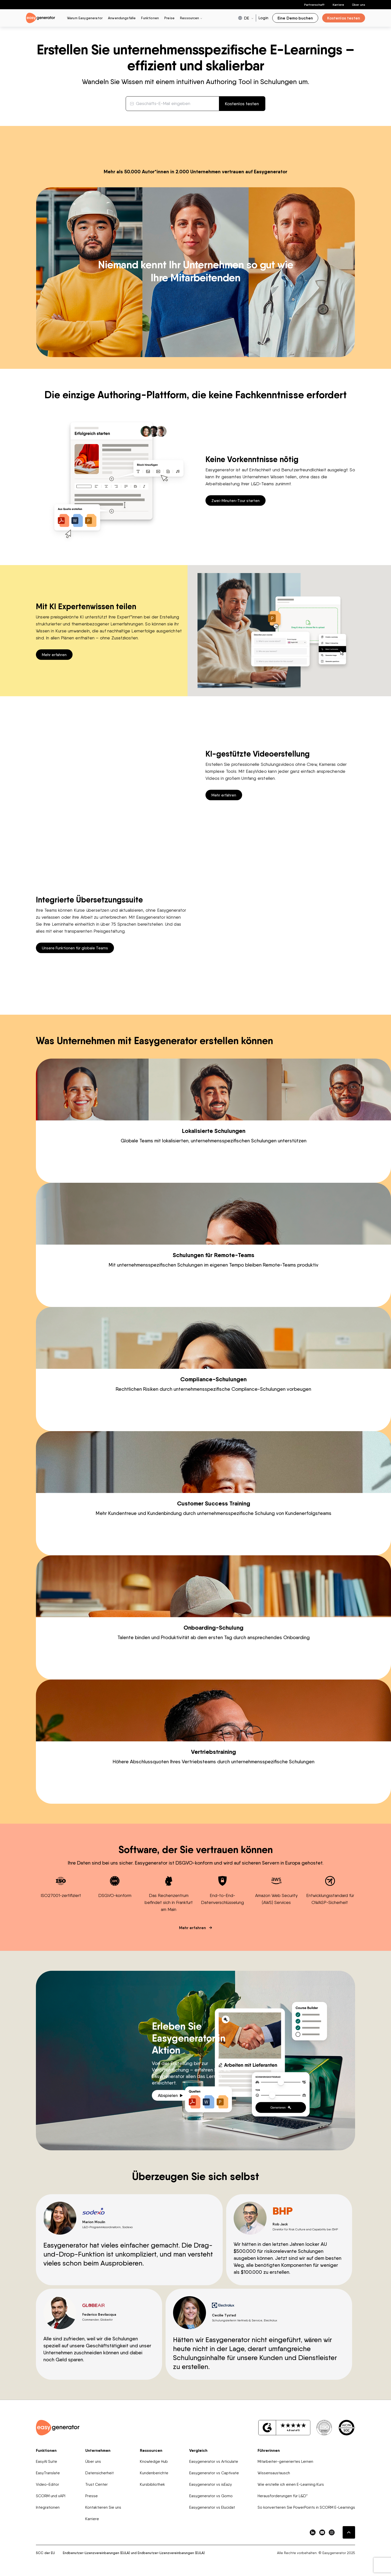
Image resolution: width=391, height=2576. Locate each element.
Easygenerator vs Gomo (211, 2496)
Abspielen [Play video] (170, 2096)
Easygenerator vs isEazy (210, 2485)
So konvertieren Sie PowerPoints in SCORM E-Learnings (306, 2508)
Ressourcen (151, 2451)
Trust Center (96, 2485)
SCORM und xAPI (50, 2496)
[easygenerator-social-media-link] (313, 2533)
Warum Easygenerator (84, 18)
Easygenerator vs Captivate (214, 2474)
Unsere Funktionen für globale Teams (79, 948)
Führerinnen (269, 2451)
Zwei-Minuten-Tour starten (238, 501)
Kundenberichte (154, 2474)
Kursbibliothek (152, 2485)
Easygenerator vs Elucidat (212, 2508)
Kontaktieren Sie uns (103, 2508)
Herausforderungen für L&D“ (283, 2496)
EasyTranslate (48, 2474)
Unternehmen (97, 2451)
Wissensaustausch (274, 2474)
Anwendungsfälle (122, 18)
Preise (169, 18)
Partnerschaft (314, 4)
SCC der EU (45, 2554)
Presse (91, 2496)
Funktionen (150, 18)
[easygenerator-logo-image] (40, 17)
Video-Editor (47, 2485)
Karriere (338, 4)
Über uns (358, 4)
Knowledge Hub (154, 2462)
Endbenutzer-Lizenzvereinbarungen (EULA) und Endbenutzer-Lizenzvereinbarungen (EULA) (134, 2554)
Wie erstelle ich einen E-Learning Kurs (291, 2485)
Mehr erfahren (56, 655)
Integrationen (48, 2508)
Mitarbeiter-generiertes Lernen (285, 2462)
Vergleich (198, 2451)
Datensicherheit (99, 2474)
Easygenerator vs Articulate (213, 2462)
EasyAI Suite (46, 2462)
